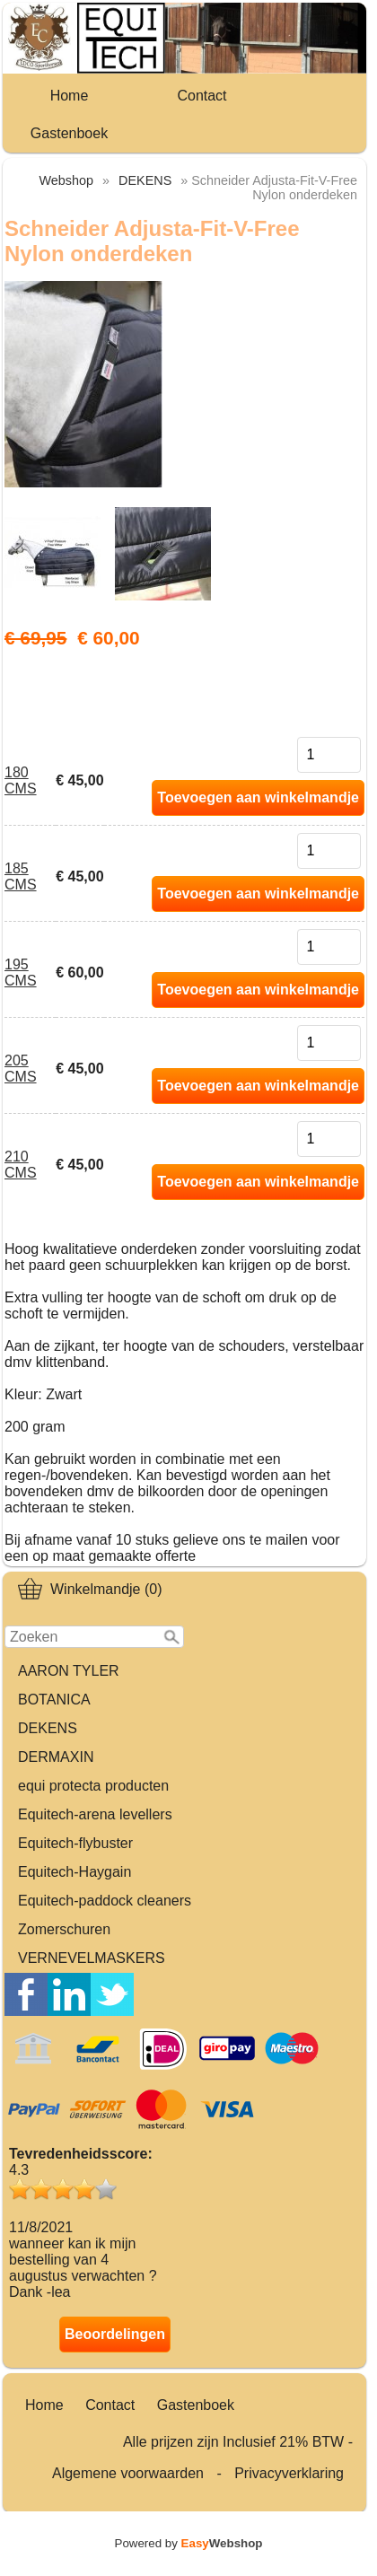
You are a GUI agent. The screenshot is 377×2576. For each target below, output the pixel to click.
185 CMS (20, 876)
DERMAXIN (55, 1757)
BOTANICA (54, 1699)
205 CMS (20, 1068)
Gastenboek (69, 133)
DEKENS (47, 1728)
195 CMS (20, 972)
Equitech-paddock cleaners (104, 1900)
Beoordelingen (115, 2334)
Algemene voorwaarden (128, 2473)
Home (69, 95)
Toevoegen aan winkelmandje (258, 797)
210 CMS (20, 1164)
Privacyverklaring (289, 2473)
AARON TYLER (68, 1670)
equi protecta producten (93, 1785)
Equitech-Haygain (74, 1871)
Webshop (66, 180)
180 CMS (20, 780)
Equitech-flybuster (75, 1843)
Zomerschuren (64, 1929)
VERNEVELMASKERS (91, 1958)
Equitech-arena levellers (95, 1814)
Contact (201, 95)
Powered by (189, 2543)
